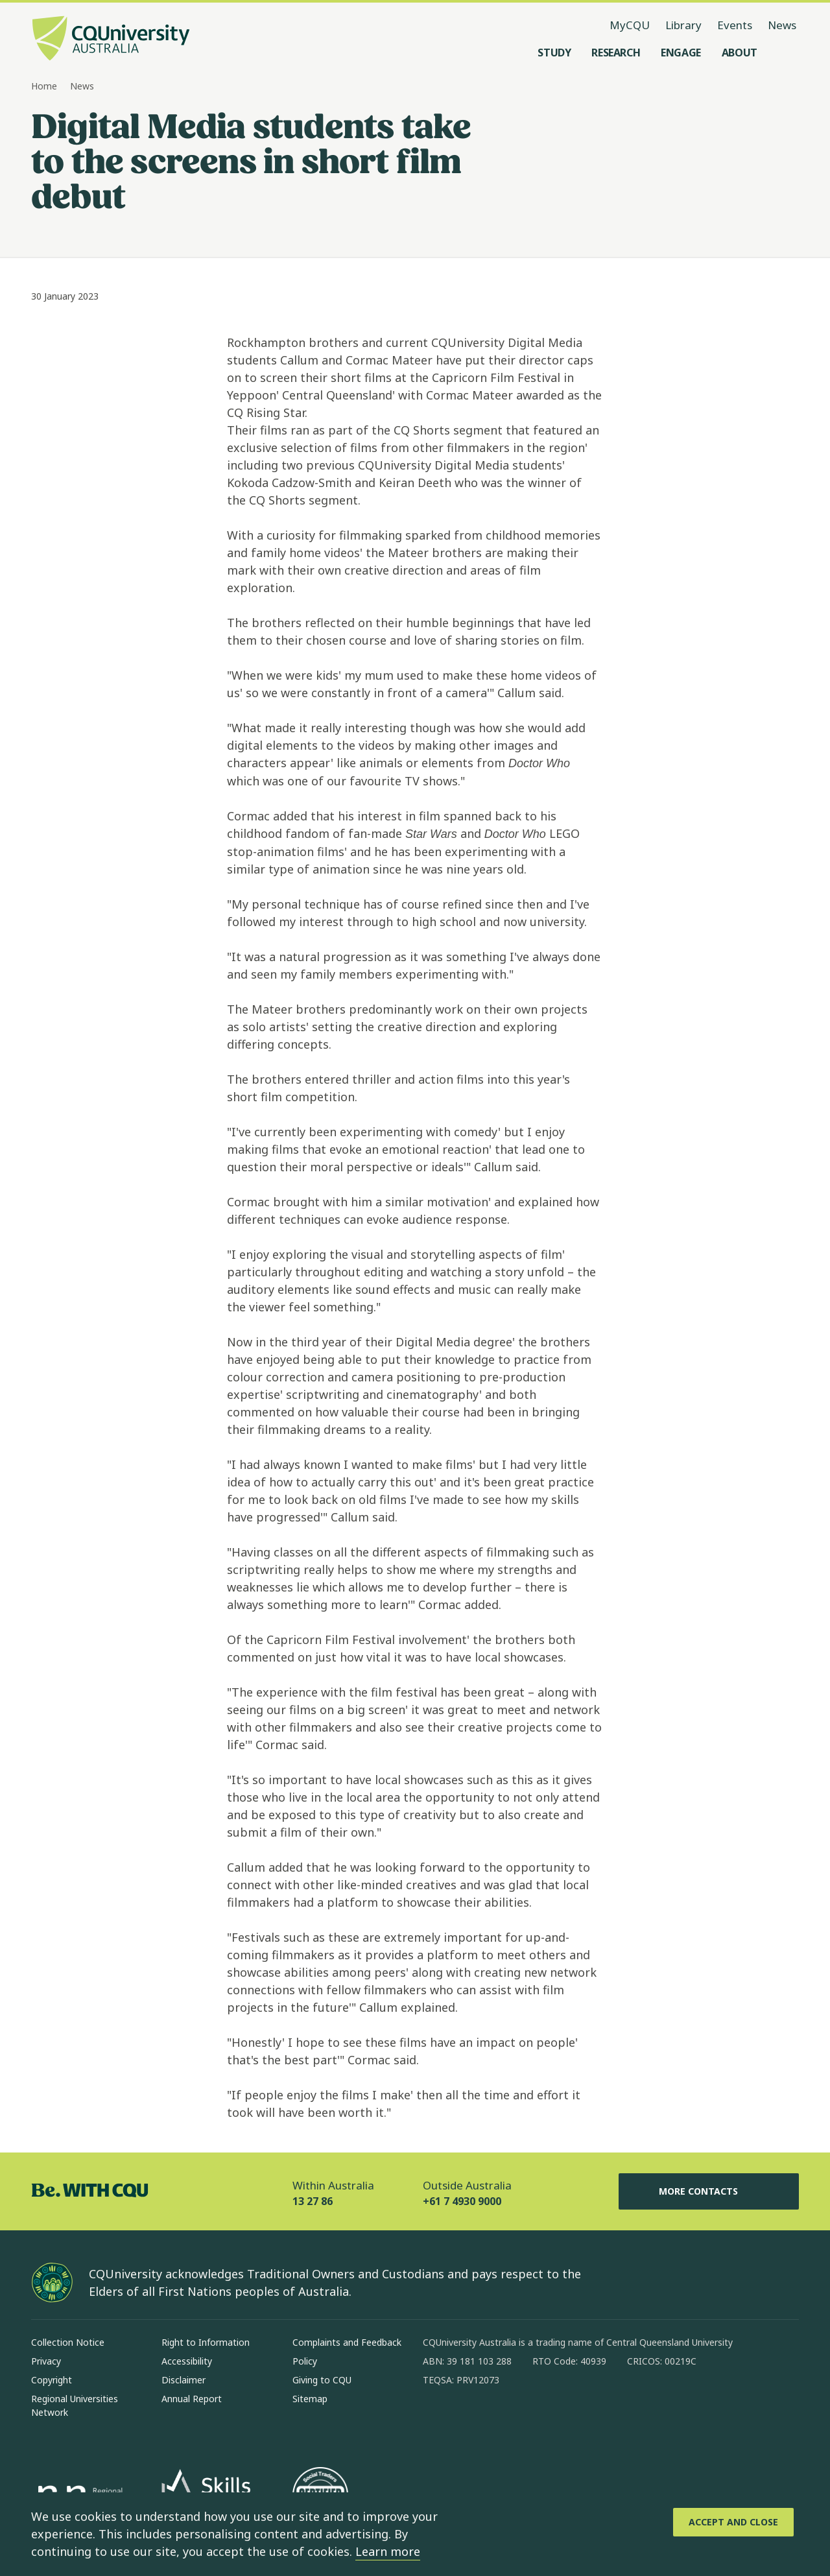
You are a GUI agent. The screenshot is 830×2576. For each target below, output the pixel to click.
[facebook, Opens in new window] (437, 2421)
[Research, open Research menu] (615, 52)
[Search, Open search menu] (786, 52)
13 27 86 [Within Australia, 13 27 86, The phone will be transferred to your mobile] (312, 2201)
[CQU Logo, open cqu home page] (111, 39)
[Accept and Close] (733, 2522)
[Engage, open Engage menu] (681, 52)
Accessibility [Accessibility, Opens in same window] (186, 2361)
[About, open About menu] (740, 52)
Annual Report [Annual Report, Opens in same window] (191, 2398)
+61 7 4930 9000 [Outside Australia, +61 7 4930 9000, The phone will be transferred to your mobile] (462, 2201)
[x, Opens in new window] (538, 2421)
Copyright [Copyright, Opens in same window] (51, 2380)
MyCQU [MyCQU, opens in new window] (630, 25)
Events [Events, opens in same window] (734, 25)
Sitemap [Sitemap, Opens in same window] (309, 2398)
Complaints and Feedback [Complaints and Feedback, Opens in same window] (346, 2342)
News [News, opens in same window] (782, 25)
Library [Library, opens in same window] (683, 25)
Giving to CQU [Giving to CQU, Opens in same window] (321, 2380)
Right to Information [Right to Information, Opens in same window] (205, 2342)
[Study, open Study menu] (554, 52)
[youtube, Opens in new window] (572, 2421)
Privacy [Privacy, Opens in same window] (46, 2361)
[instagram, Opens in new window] (470, 2421)
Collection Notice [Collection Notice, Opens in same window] (67, 2342)
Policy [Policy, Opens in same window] (304, 2361)
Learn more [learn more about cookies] (387, 2551)
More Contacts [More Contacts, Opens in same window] (709, 2191)
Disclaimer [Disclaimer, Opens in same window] (183, 2380)
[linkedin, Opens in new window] (504, 2421)
